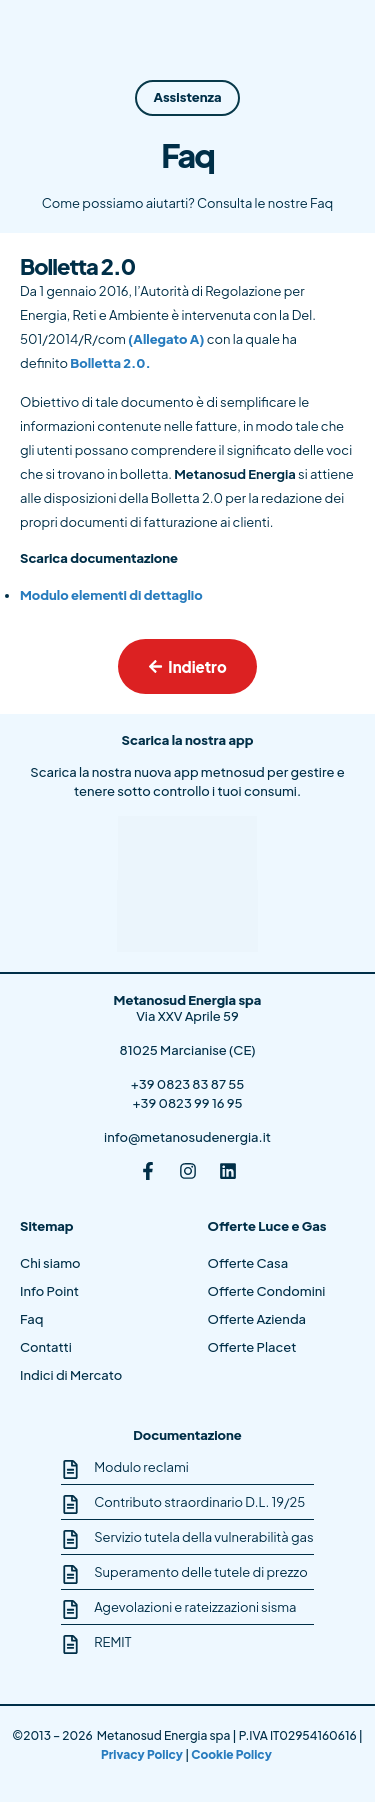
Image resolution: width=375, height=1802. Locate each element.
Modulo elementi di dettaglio (111, 595)
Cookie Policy (232, 1754)
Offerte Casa (248, 1263)
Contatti (46, 1347)
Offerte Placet (252, 1347)
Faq (31, 1319)
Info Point (49, 1291)
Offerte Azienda (257, 1319)
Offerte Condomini (267, 1291)
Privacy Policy (143, 1754)
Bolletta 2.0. (109, 363)
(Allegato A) (166, 339)
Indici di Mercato (71, 1375)
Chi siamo (50, 1263)
